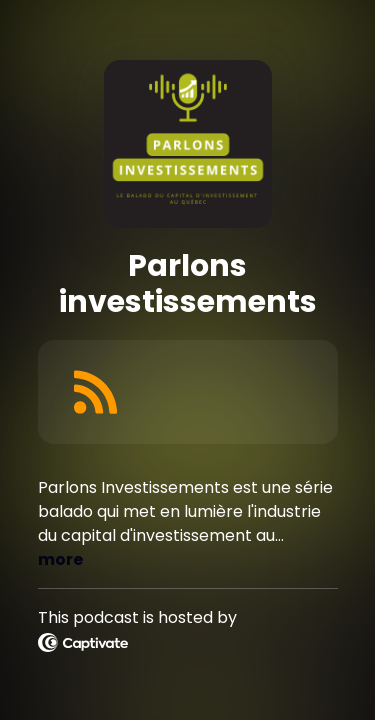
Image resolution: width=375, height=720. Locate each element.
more (60, 559)
